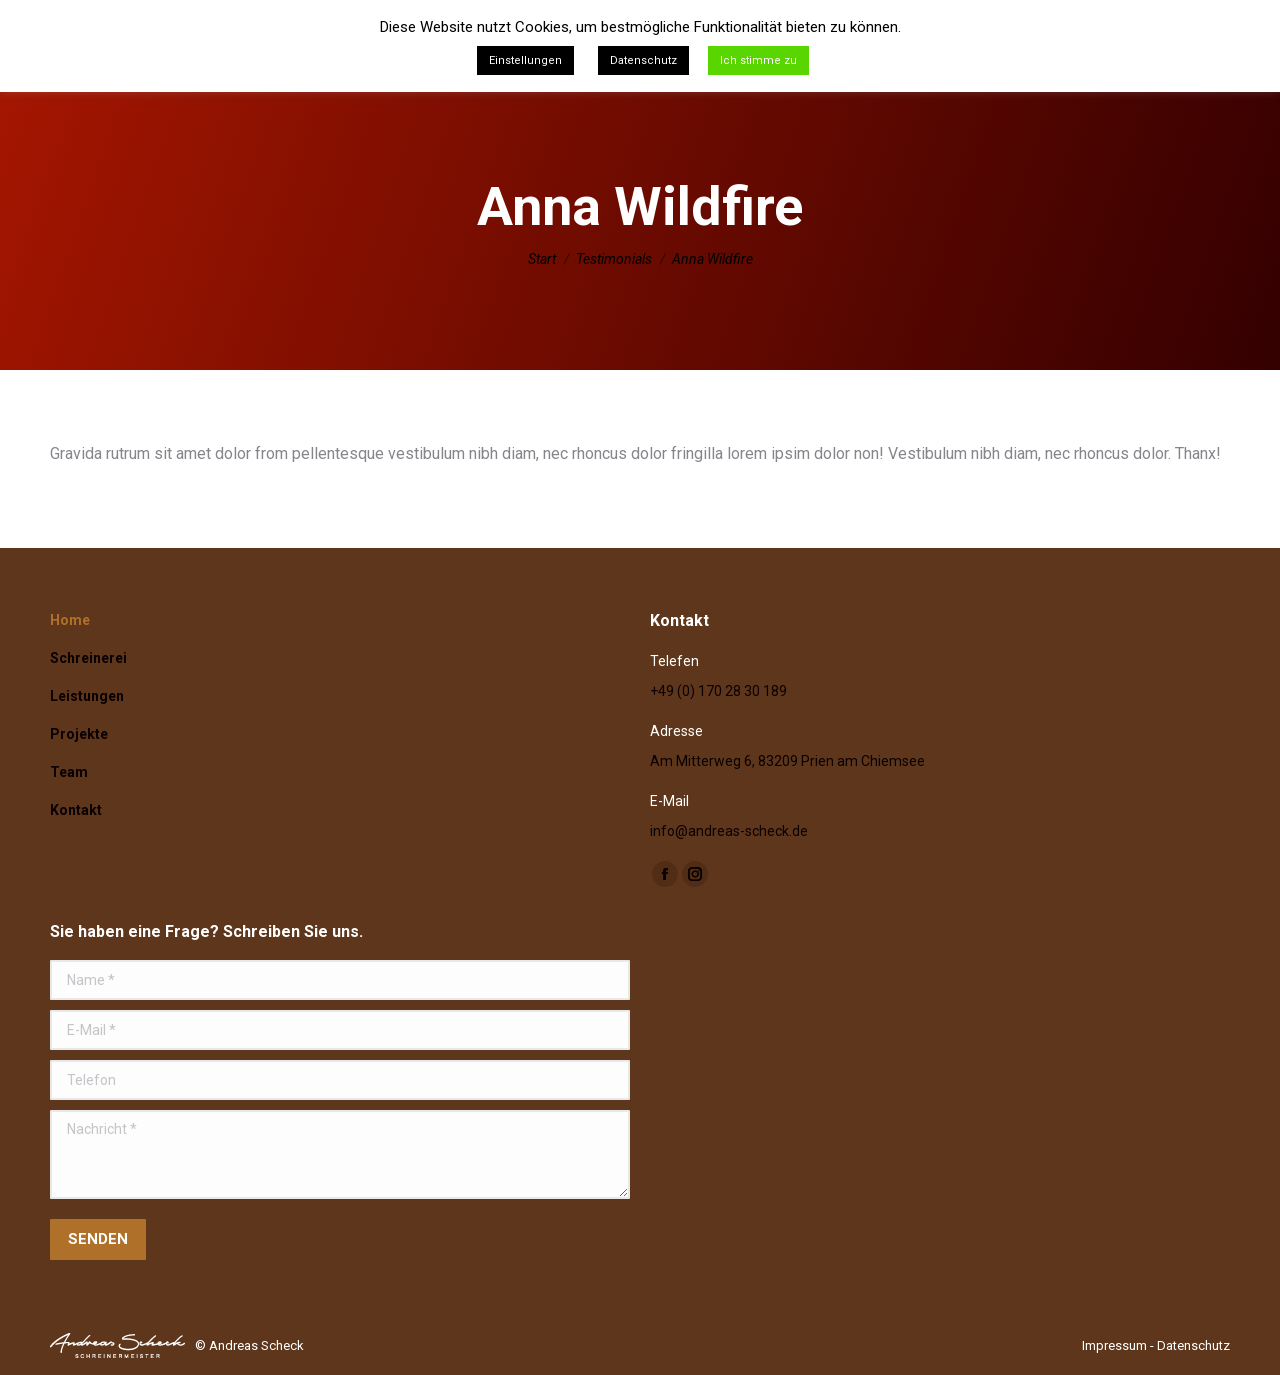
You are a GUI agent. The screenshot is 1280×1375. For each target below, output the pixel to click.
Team (69, 772)
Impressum (1114, 1345)
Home (70, 620)
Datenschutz (1193, 1345)
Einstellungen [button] (525, 60)
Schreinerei (88, 658)
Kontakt (76, 810)
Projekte (79, 734)
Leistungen (87, 696)
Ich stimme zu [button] (758, 60)
